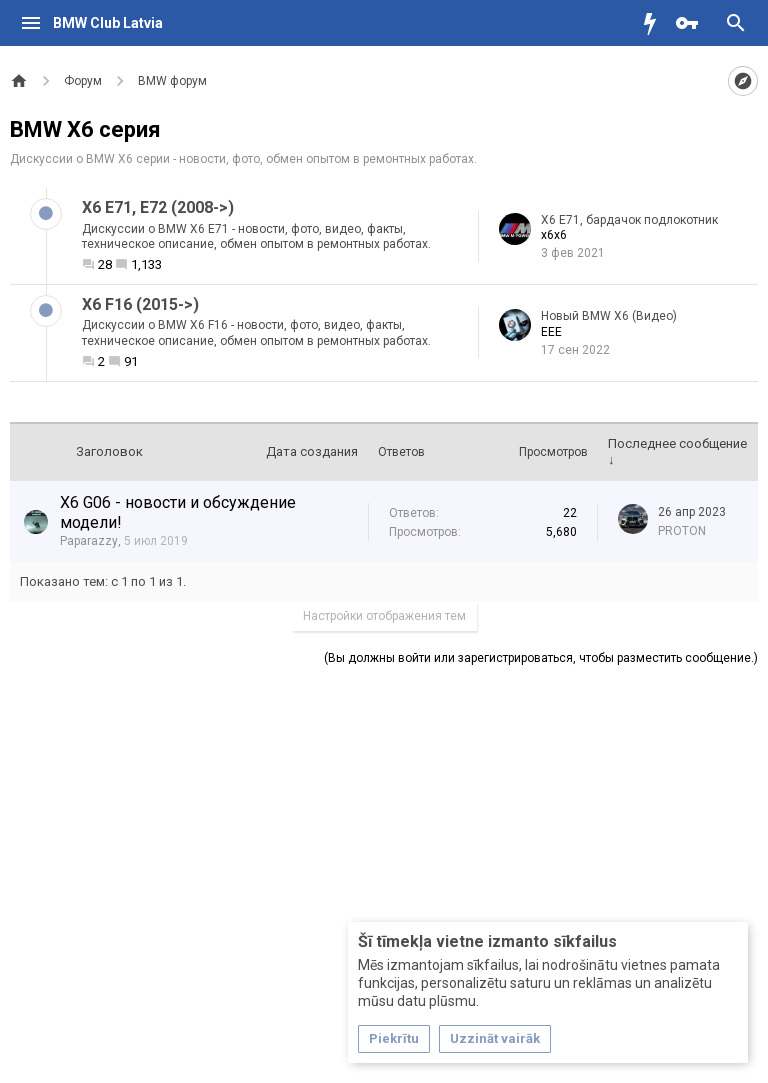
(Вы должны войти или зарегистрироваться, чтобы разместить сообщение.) (541, 658)
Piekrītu (394, 1038)
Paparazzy (89, 541)
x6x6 (554, 235)
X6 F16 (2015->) (140, 304)
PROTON (682, 531)
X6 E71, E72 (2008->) (158, 207)
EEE (551, 332)
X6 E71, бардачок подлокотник (629, 220)
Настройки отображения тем (384, 616)
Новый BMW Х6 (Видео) (609, 316)
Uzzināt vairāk (495, 1038)
